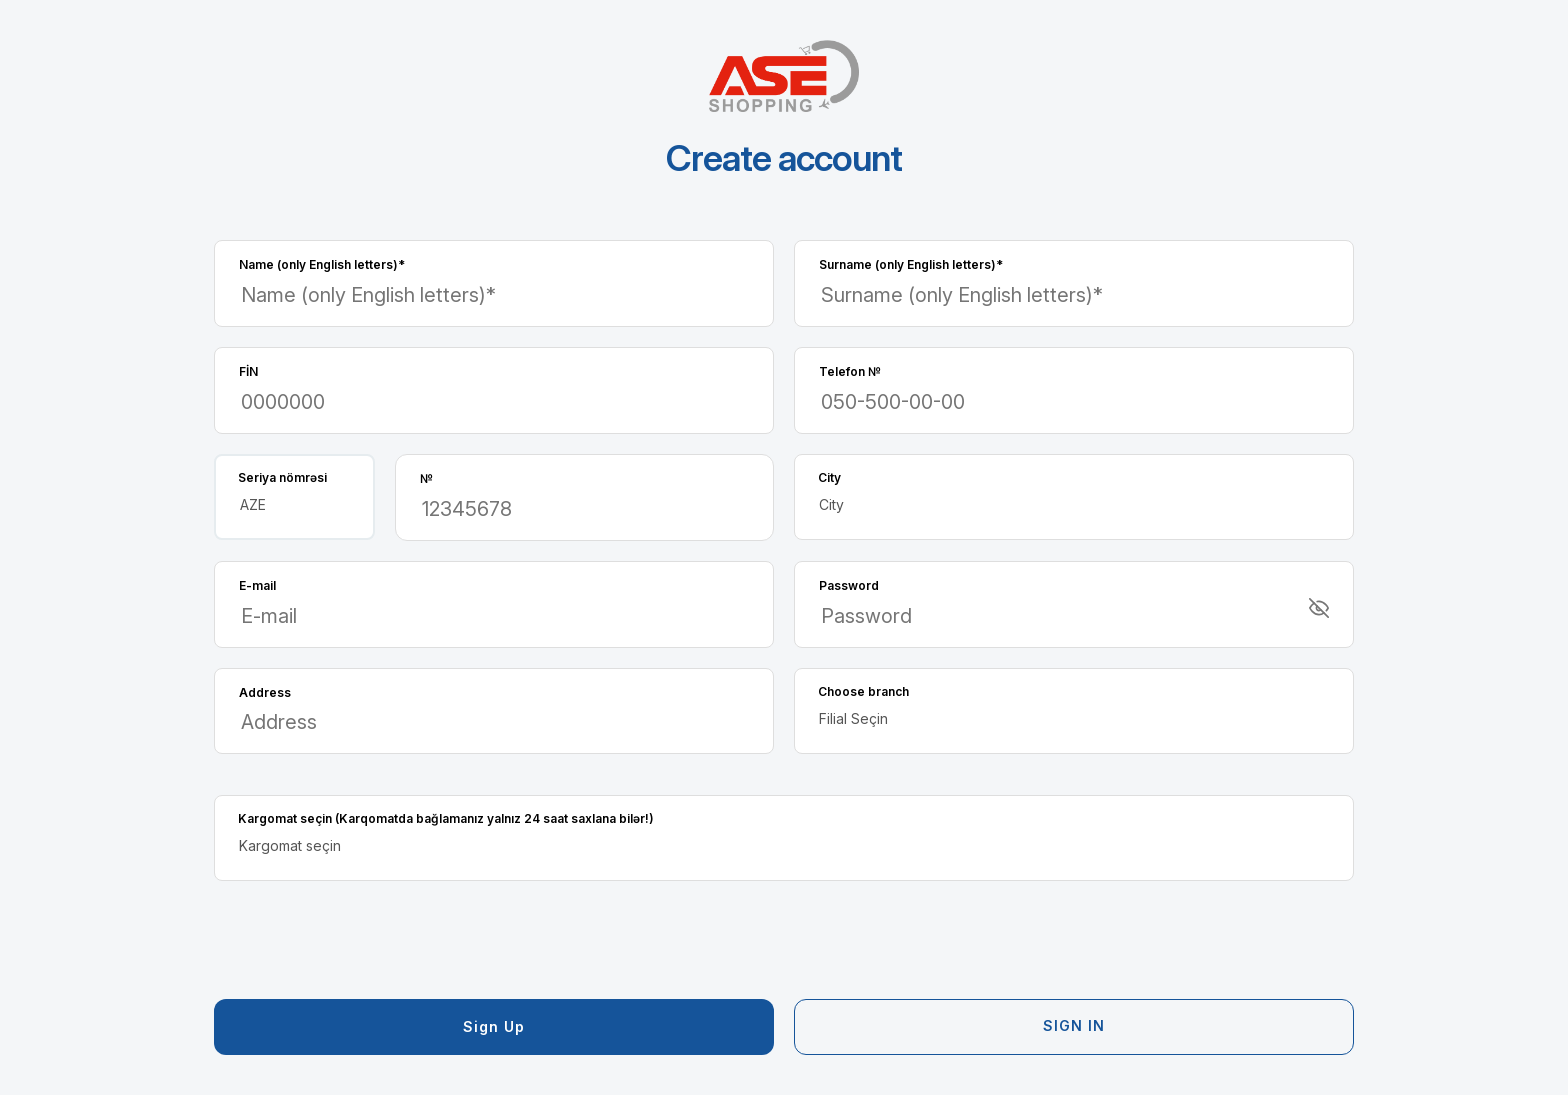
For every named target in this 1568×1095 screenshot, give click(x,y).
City (829, 477)
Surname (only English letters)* (911, 264)
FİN (248, 371)
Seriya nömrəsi (282, 477)
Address (265, 692)
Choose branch (863, 691)
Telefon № (850, 371)
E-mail (257, 585)
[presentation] (366, 940)
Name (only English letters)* (322, 264)
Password (849, 585)
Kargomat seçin (446, 818)
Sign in (1074, 1025)
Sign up (494, 1026)
